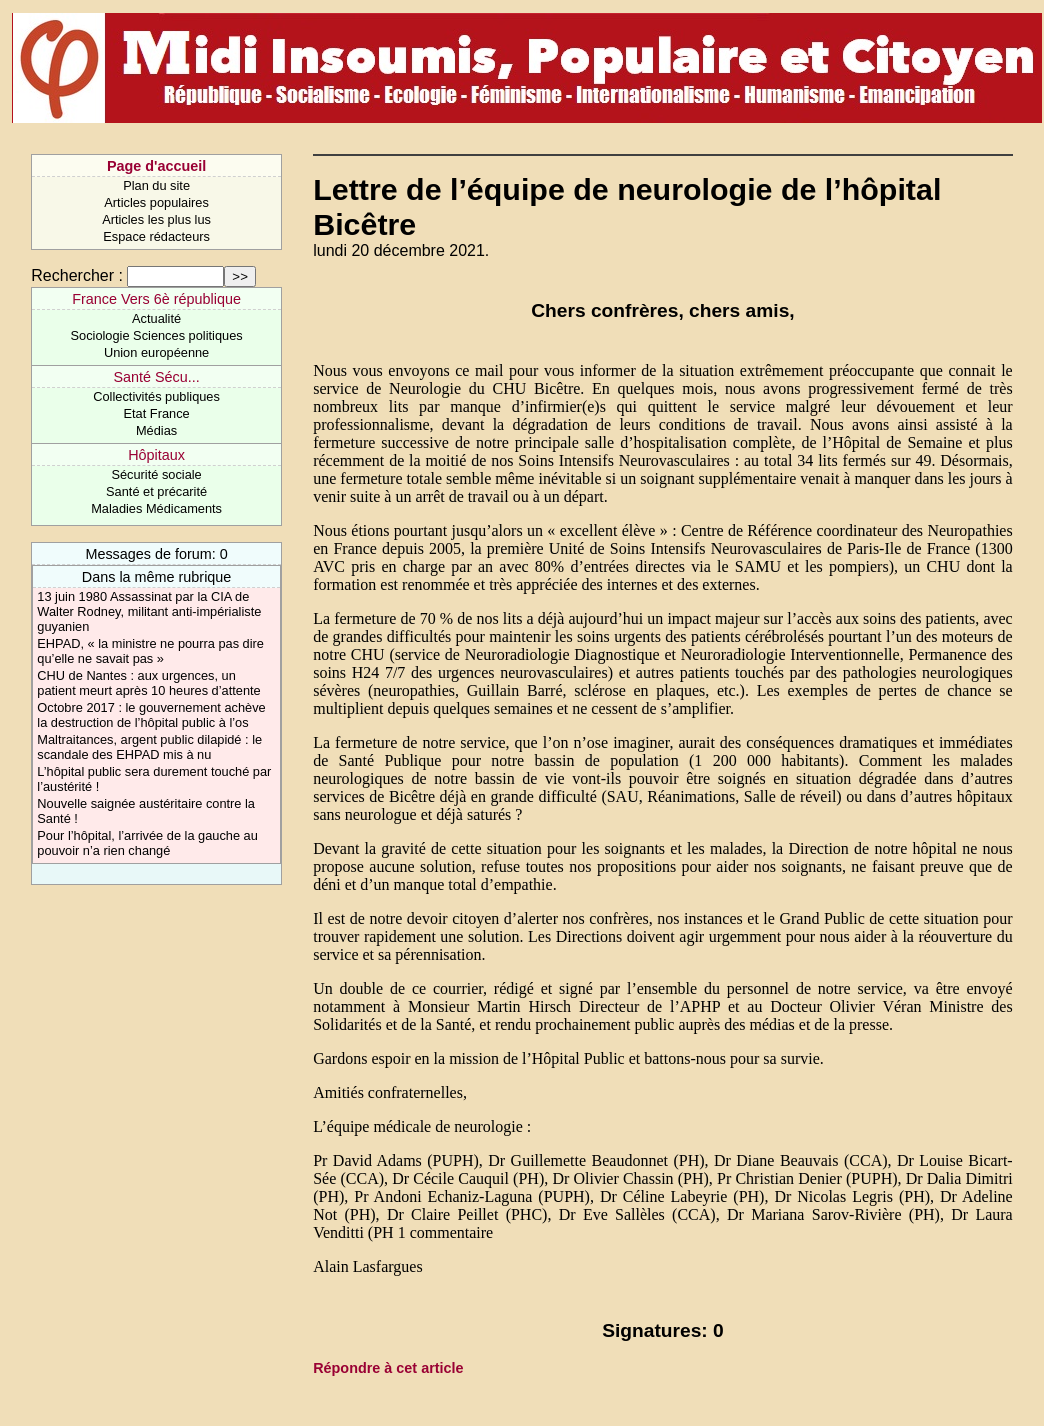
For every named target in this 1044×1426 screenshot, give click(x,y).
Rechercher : (77, 275)
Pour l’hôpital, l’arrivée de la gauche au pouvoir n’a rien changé (147, 843)
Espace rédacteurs (156, 236)
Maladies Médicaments (156, 508)
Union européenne (156, 352)
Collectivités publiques (156, 396)
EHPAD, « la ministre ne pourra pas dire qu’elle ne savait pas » (150, 651)
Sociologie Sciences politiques (157, 335)
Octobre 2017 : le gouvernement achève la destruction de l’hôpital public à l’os (151, 715)
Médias (156, 430)
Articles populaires (156, 202)
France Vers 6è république (156, 299)
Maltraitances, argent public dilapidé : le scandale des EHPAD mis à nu (149, 747)
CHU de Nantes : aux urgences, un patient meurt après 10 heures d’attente (148, 683)
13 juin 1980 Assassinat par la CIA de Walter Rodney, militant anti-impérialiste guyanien (149, 611)
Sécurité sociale (156, 474)
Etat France (157, 413)
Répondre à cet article (388, 1368)
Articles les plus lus (156, 219)
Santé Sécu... (156, 377)
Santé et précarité (156, 491)
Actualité (156, 318)
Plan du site (156, 185)
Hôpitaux (156, 455)
